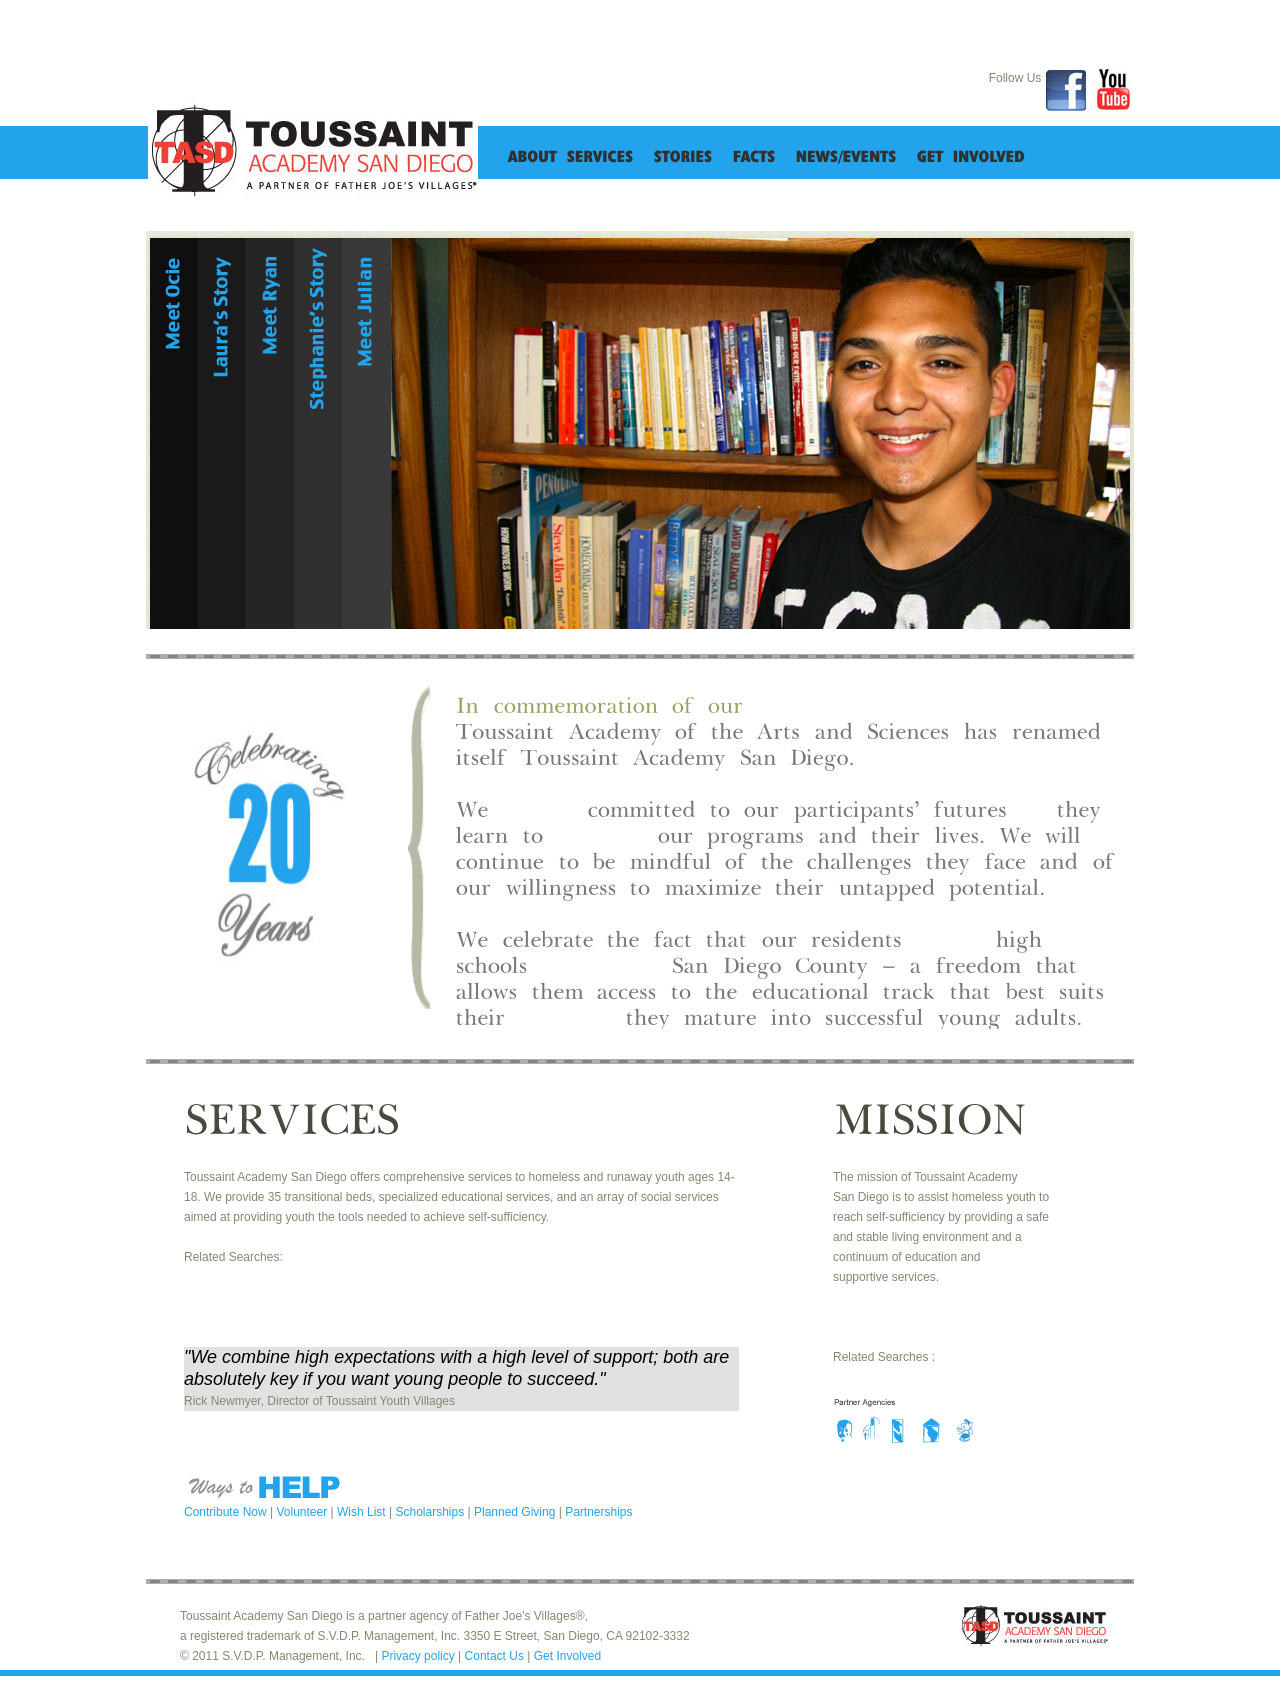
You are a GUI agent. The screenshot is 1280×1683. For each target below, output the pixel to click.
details (174, 596)
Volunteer (304, 1512)
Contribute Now (227, 1512)
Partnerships (598, 1512)
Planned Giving (516, 1512)
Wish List (363, 1512)
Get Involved (567, 1656)
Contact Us (496, 1656)
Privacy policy (419, 1656)
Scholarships (431, 1512)
